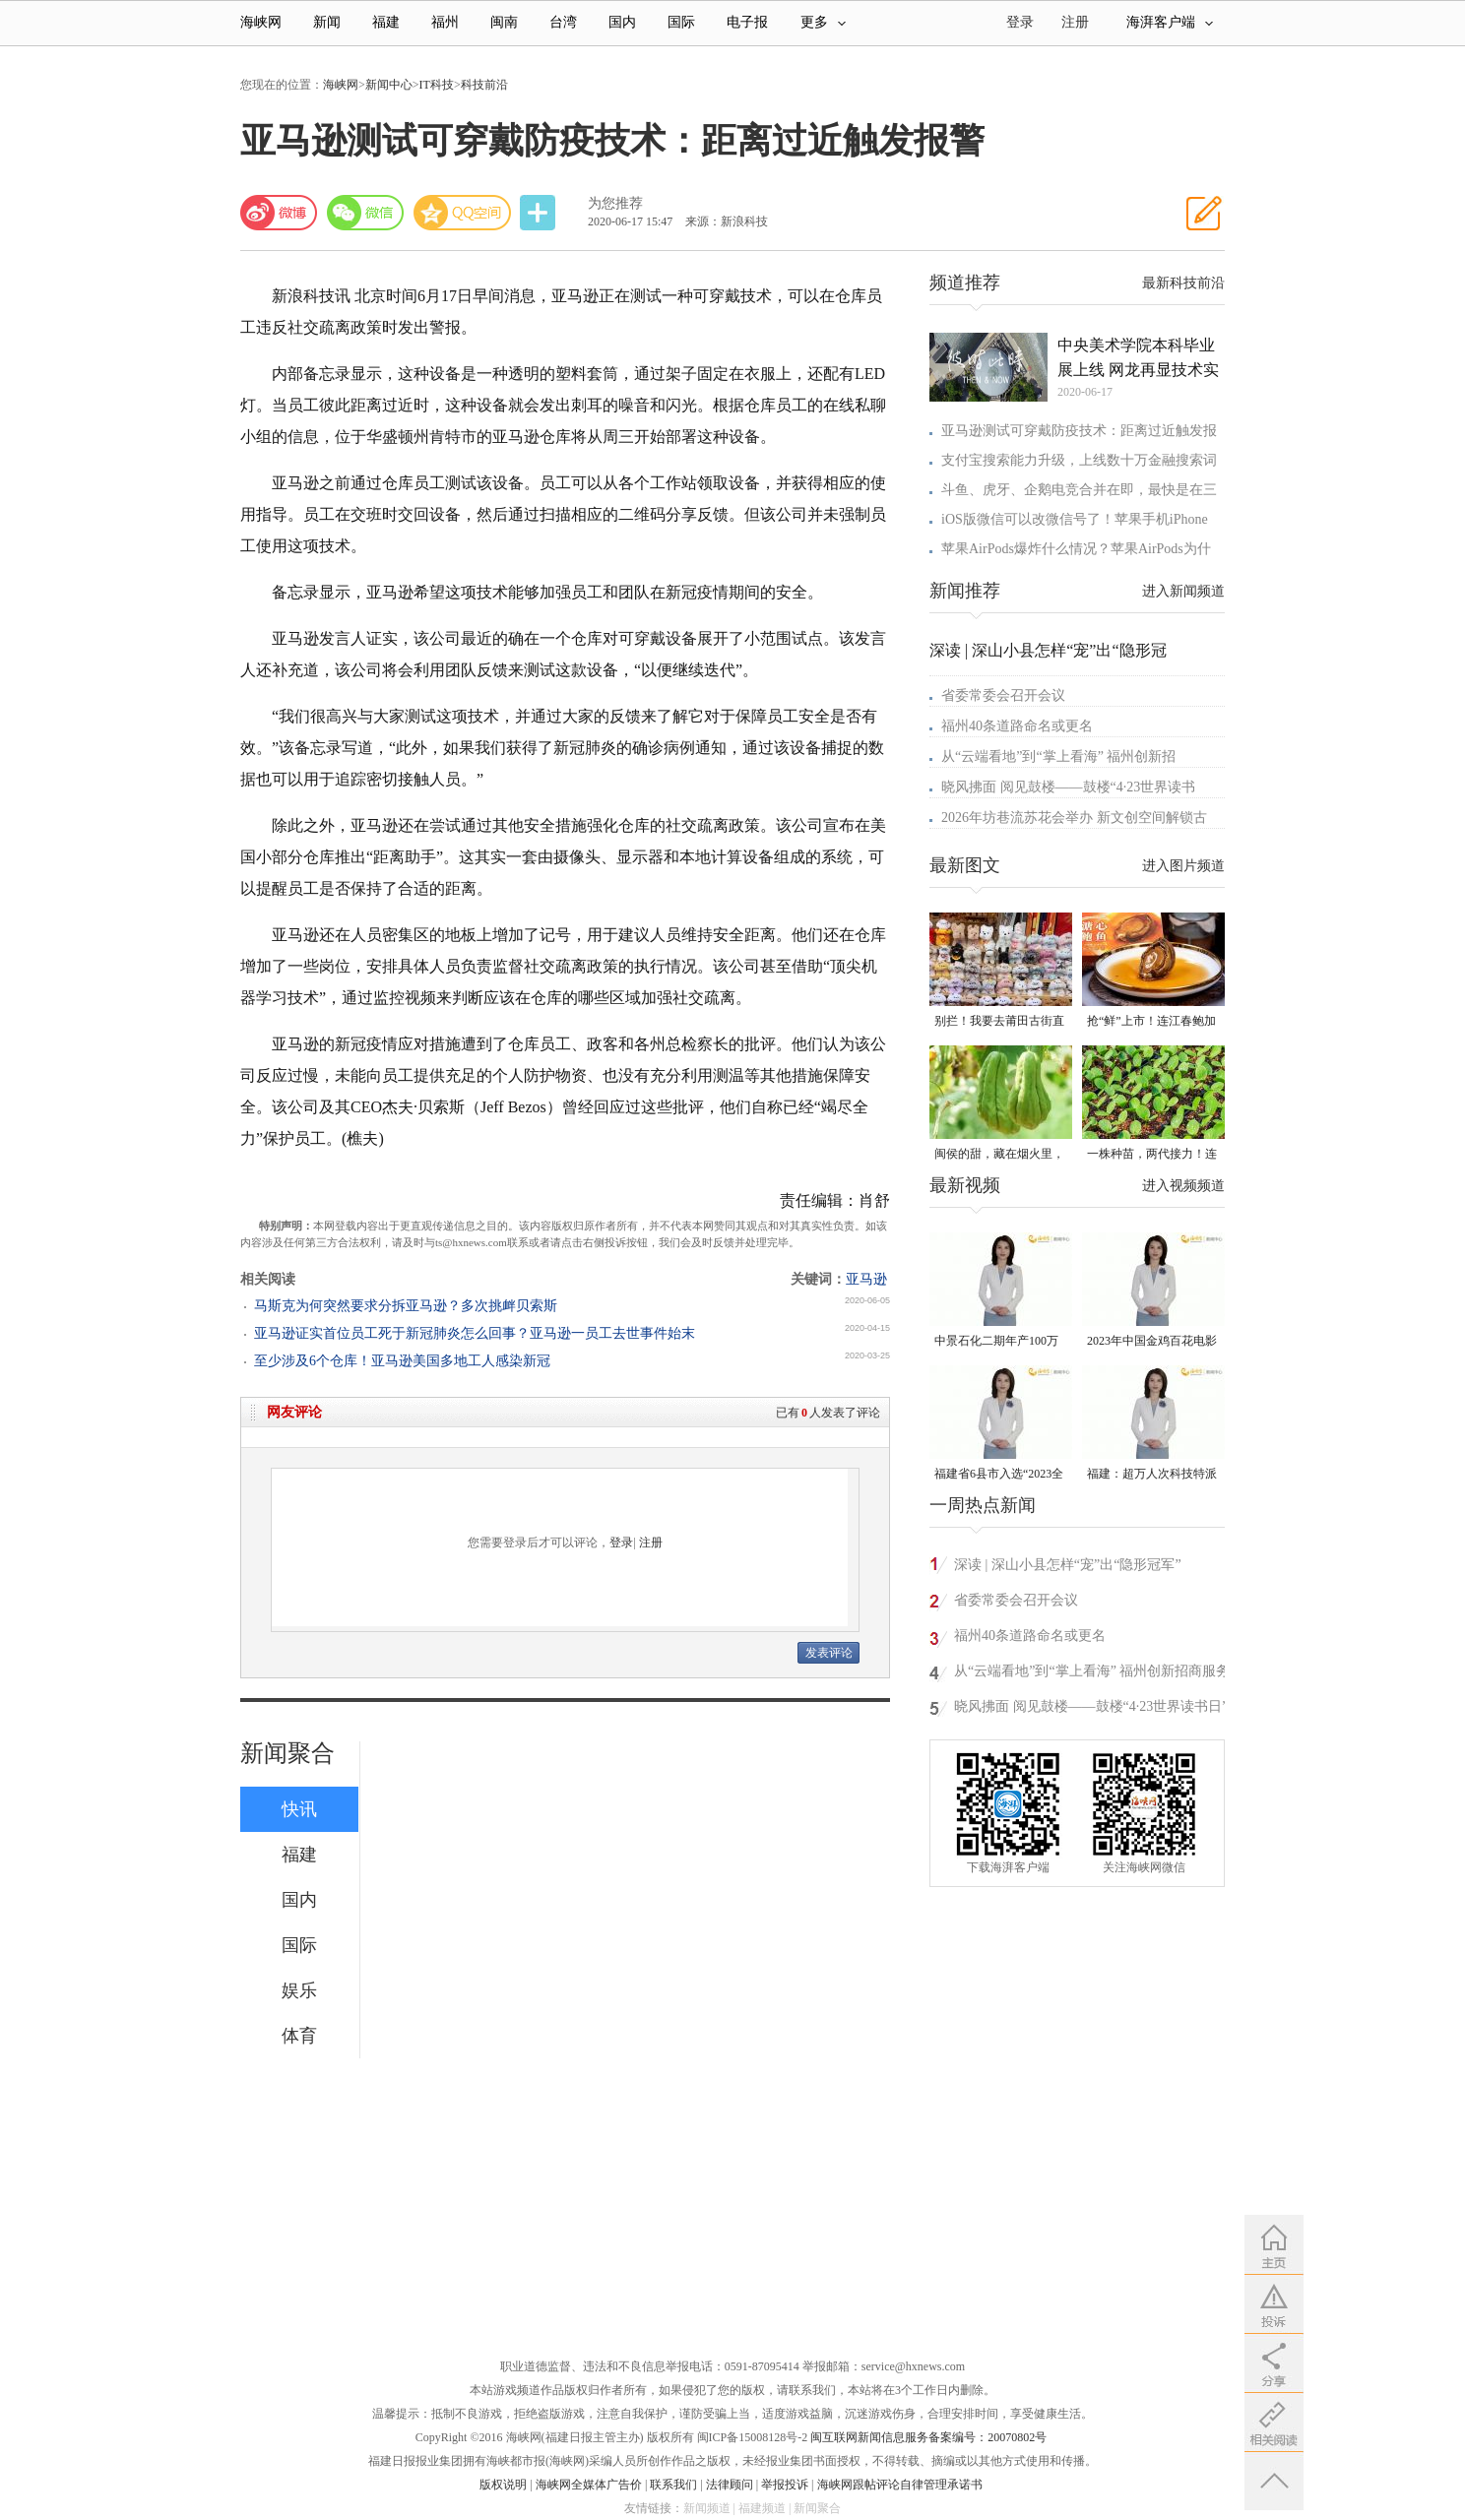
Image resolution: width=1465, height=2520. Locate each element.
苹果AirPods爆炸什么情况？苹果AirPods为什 (1076, 548)
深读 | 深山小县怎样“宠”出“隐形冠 (1048, 650)
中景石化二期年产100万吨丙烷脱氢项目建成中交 (999, 1342)
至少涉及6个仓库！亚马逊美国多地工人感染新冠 (402, 1361)
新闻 (327, 22)
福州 (445, 22)
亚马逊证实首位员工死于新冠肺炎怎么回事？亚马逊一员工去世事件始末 (474, 1333)
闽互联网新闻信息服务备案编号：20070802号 (928, 2437)
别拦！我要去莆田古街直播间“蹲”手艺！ (999, 1022)
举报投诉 (784, 2484)
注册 (1075, 22)
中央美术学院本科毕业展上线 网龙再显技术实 (1138, 357)
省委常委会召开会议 (1003, 695)
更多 (823, 22)
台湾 (563, 22)
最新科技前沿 (1183, 283)
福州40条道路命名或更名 (1017, 726)
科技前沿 (484, 85)
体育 (299, 2036)
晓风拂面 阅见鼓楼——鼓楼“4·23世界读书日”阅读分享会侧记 (1091, 1709)
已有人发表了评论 (828, 1412)
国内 (622, 22)
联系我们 (673, 2484)
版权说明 (503, 2484)
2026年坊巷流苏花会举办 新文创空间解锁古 (1074, 817)
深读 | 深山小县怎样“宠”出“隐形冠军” (1067, 1564)
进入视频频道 (1183, 1185)
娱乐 (299, 1990)
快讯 (299, 1809)
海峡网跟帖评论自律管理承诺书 (900, 2484)
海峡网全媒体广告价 (589, 2484)
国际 (681, 22)
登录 (621, 1542)
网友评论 (294, 1412)
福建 (386, 22)
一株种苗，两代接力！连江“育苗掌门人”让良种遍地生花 (1152, 1155)
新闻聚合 (287, 1753)
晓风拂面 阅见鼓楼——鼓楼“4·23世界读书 (1068, 787)
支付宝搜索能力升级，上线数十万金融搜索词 (1079, 460)
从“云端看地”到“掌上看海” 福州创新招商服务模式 (1092, 1674)
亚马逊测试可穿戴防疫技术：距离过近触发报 (1079, 430)
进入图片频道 (1183, 865)
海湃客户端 (1169, 22)
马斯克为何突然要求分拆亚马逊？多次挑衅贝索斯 (405, 1305)
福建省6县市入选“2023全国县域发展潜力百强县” (998, 1475)
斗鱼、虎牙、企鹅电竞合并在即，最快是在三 (1079, 489)
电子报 (747, 22)
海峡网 (261, 22)
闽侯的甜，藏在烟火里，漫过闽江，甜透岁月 (999, 1155)
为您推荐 (615, 203)
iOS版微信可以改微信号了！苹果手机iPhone (1074, 519)
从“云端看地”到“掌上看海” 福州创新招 (1058, 756)
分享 (539, 213)
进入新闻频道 (1183, 591)
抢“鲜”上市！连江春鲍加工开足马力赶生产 (1151, 1022)
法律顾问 (729, 2484)
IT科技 (436, 85)
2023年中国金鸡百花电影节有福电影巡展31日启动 (1152, 1342)
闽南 (504, 22)
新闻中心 (389, 85)
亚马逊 (866, 1279)
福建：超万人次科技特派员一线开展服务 (1152, 1475)
